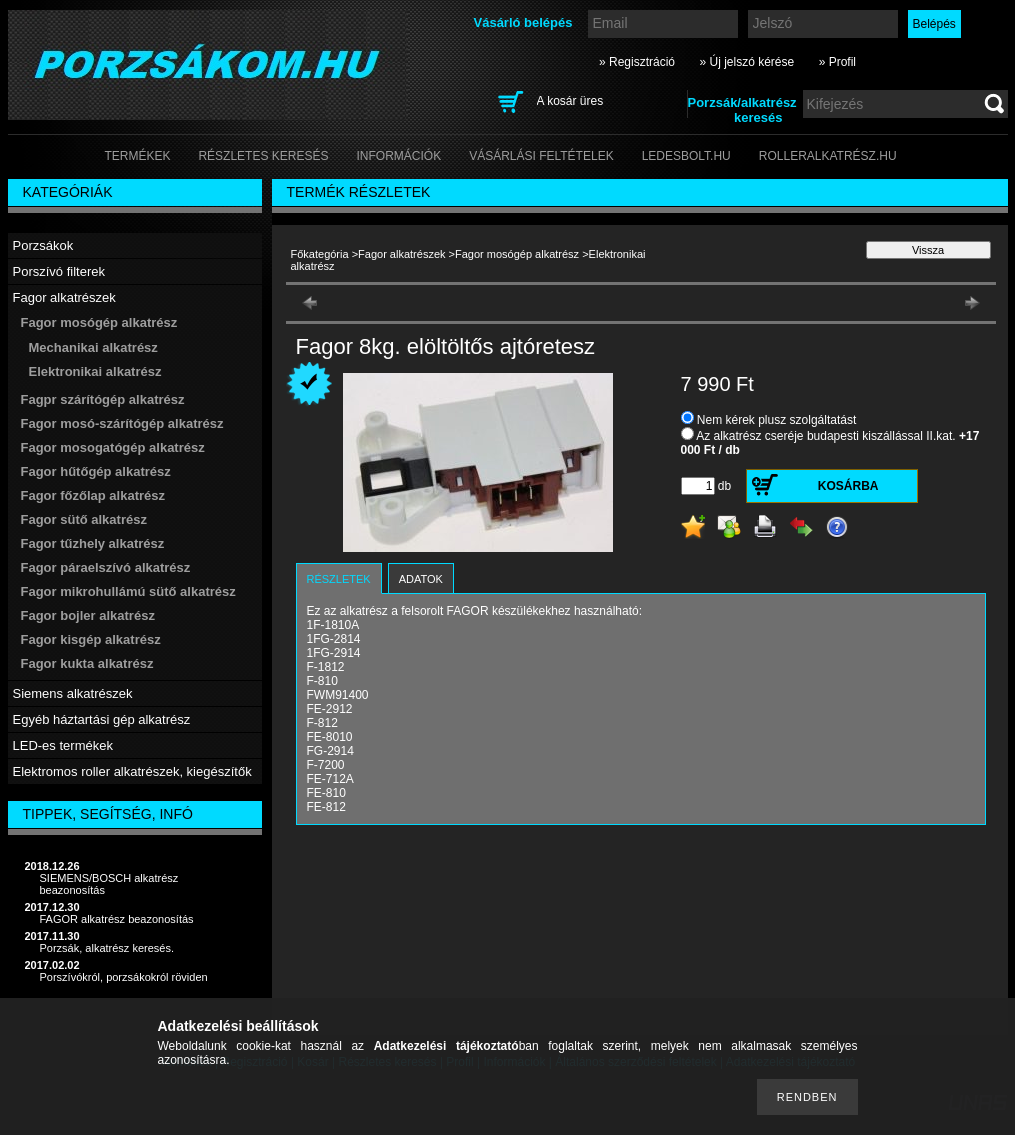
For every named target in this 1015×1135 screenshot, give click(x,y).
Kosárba (848, 486)
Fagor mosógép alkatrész (517, 254)
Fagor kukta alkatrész (87, 663)
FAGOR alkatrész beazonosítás (117, 919)
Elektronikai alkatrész (95, 371)
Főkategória (320, 254)
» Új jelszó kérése (746, 62)
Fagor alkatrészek (401, 254)
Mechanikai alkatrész (93, 347)
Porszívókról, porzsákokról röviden (124, 977)
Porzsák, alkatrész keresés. (107, 948)
